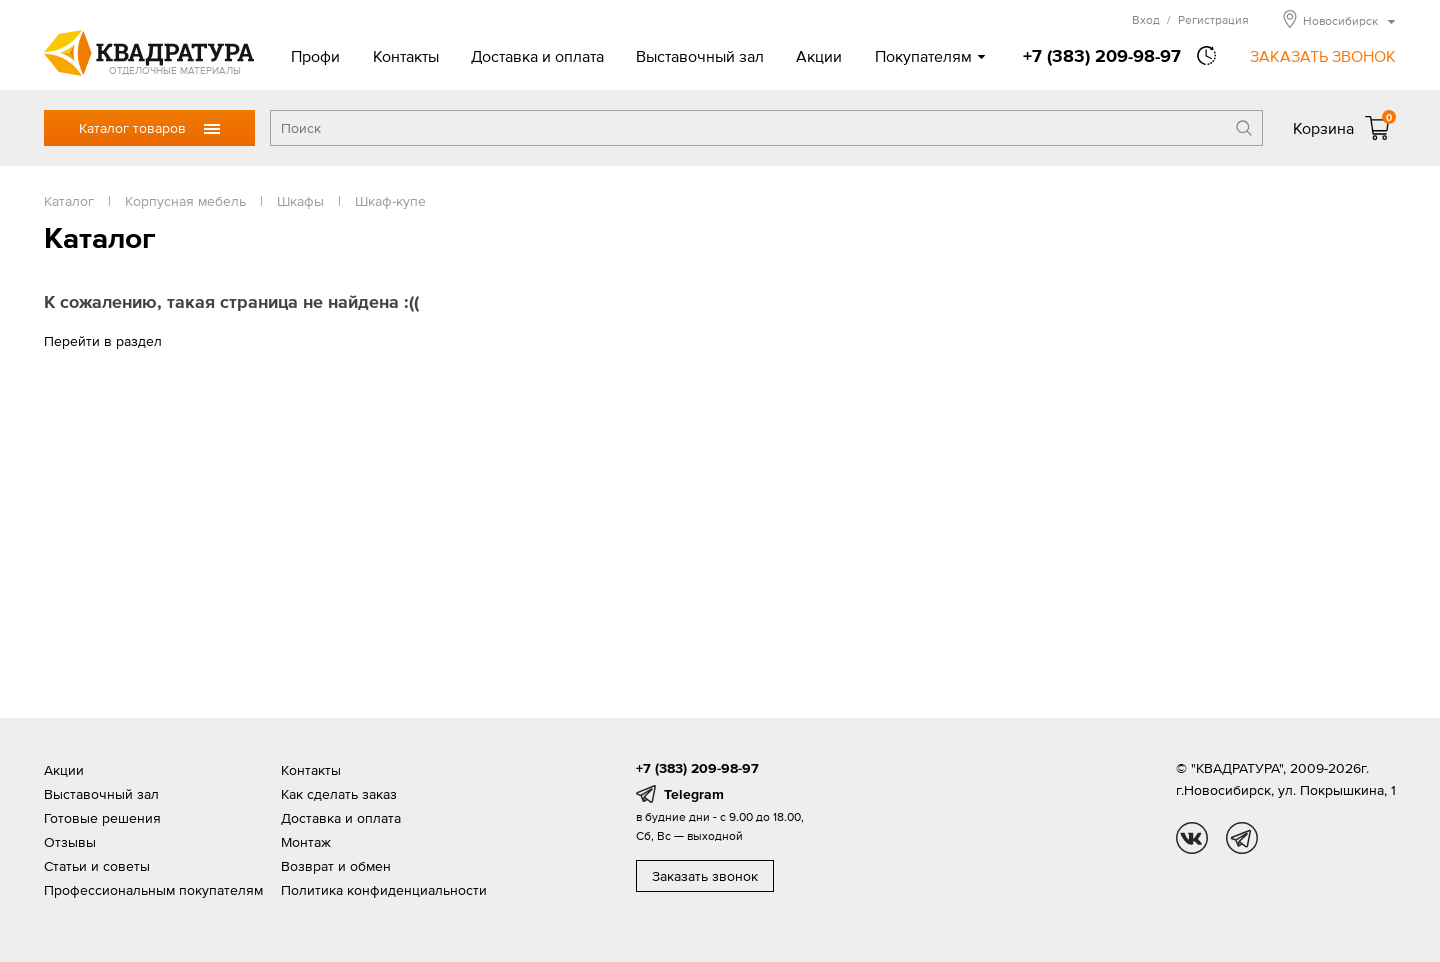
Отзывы (70, 842)
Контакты (406, 56)
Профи (315, 56)
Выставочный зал (700, 56)
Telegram (694, 794)
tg (1242, 838)
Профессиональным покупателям (153, 890)
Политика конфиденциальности (384, 890)
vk (1192, 838)
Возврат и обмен (336, 866)
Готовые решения (102, 818)
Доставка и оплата (537, 56)
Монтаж (306, 842)
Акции (819, 56)
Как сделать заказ (339, 794)
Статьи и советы (97, 866)
